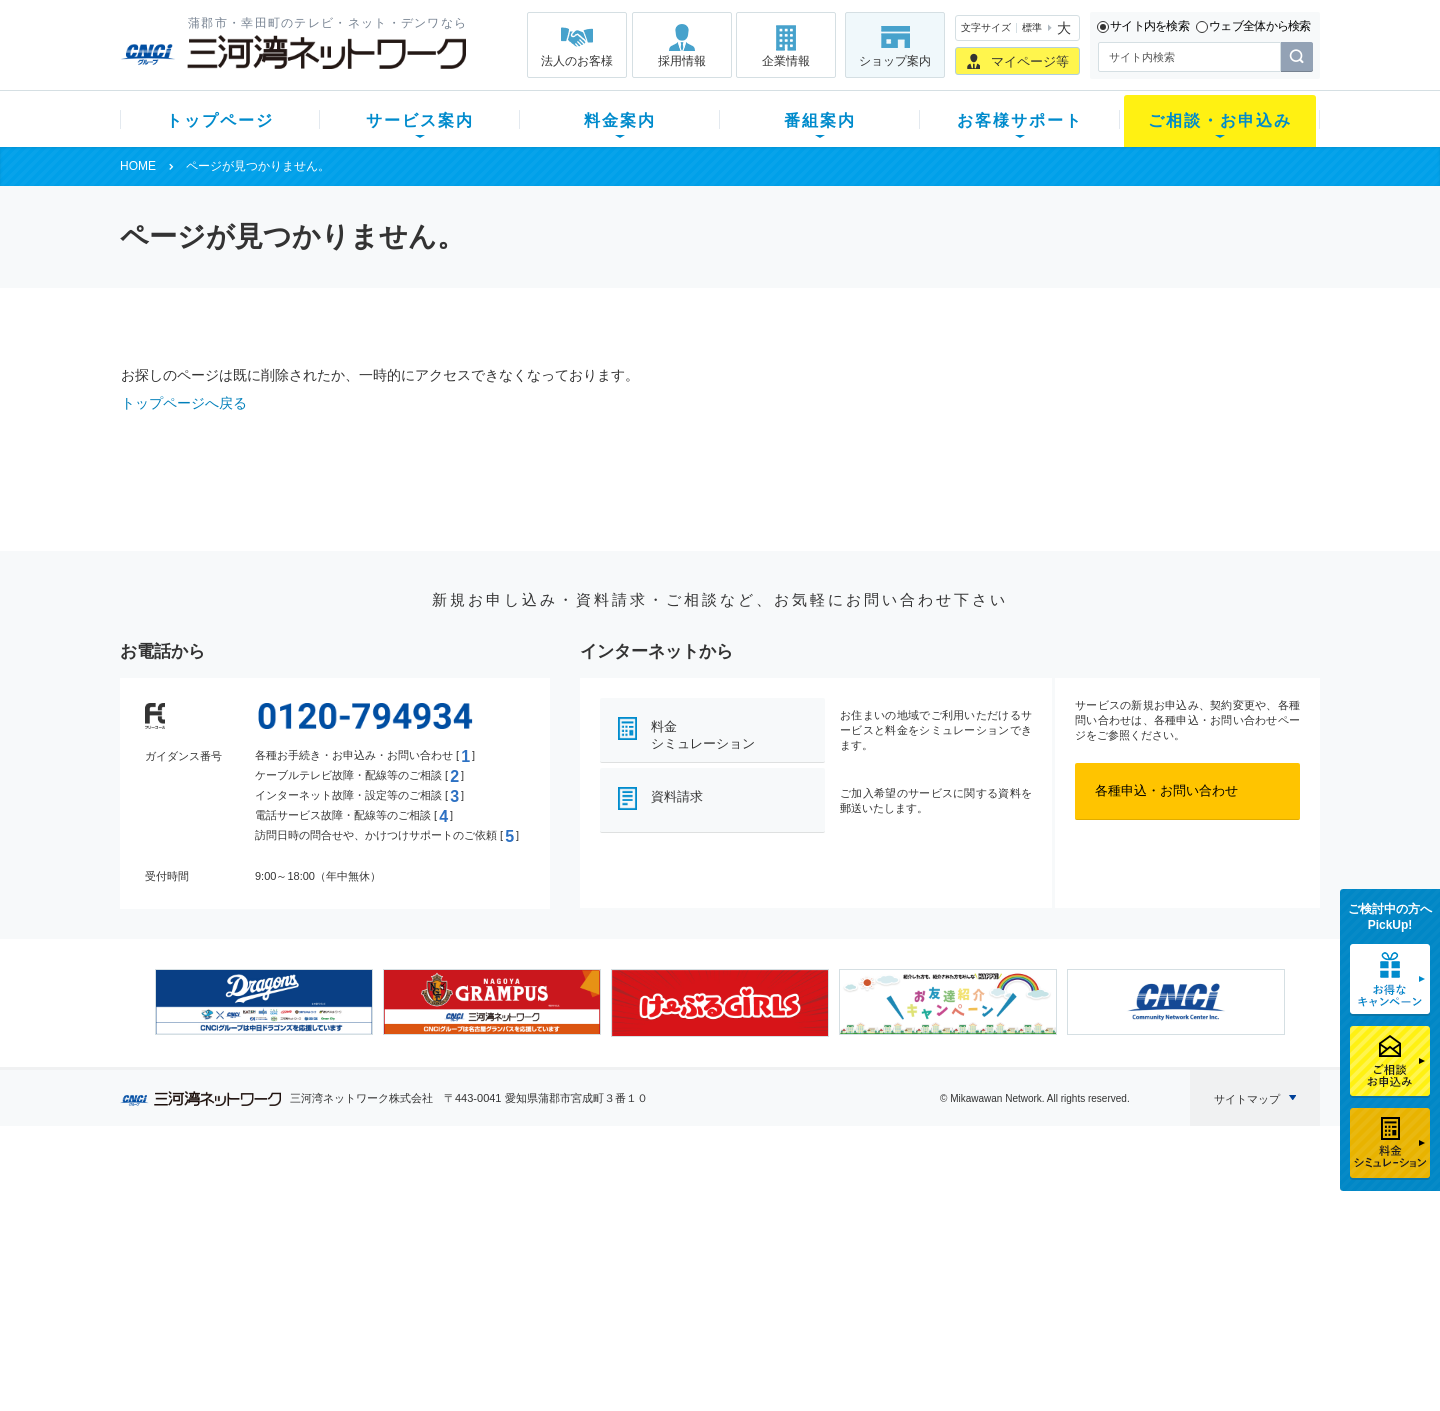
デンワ (368, 1257)
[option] (264, 1002)
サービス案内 (420, 120)
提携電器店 (975, 1231)
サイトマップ (1247, 1099)
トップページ (220, 120)
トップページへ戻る (184, 403)
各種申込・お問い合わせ (1166, 790)
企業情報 (786, 61)
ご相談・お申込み (1220, 120)
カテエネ (375, 1335)
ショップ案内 (895, 61)
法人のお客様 (577, 61)
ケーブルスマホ (394, 1283)
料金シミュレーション (703, 735)
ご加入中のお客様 (252, 1231)
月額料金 (523, 1231)
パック (516, 1283)
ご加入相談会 (982, 1257)
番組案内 (820, 120)
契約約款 (375, 1361)
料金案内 (620, 120)
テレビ (368, 1205)
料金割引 (523, 1257)
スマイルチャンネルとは (717, 1205)
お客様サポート (1020, 120)
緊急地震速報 (388, 1309)
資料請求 (677, 796)
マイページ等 (1030, 61)
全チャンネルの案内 (704, 1275)
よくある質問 (833, 1205)
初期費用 (523, 1205)
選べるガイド (239, 1257)
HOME (138, 166)
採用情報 (682, 61)
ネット (368, 1231)
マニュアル (826, 1231)
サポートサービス (846, 1257)
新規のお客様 (239, 1205)
